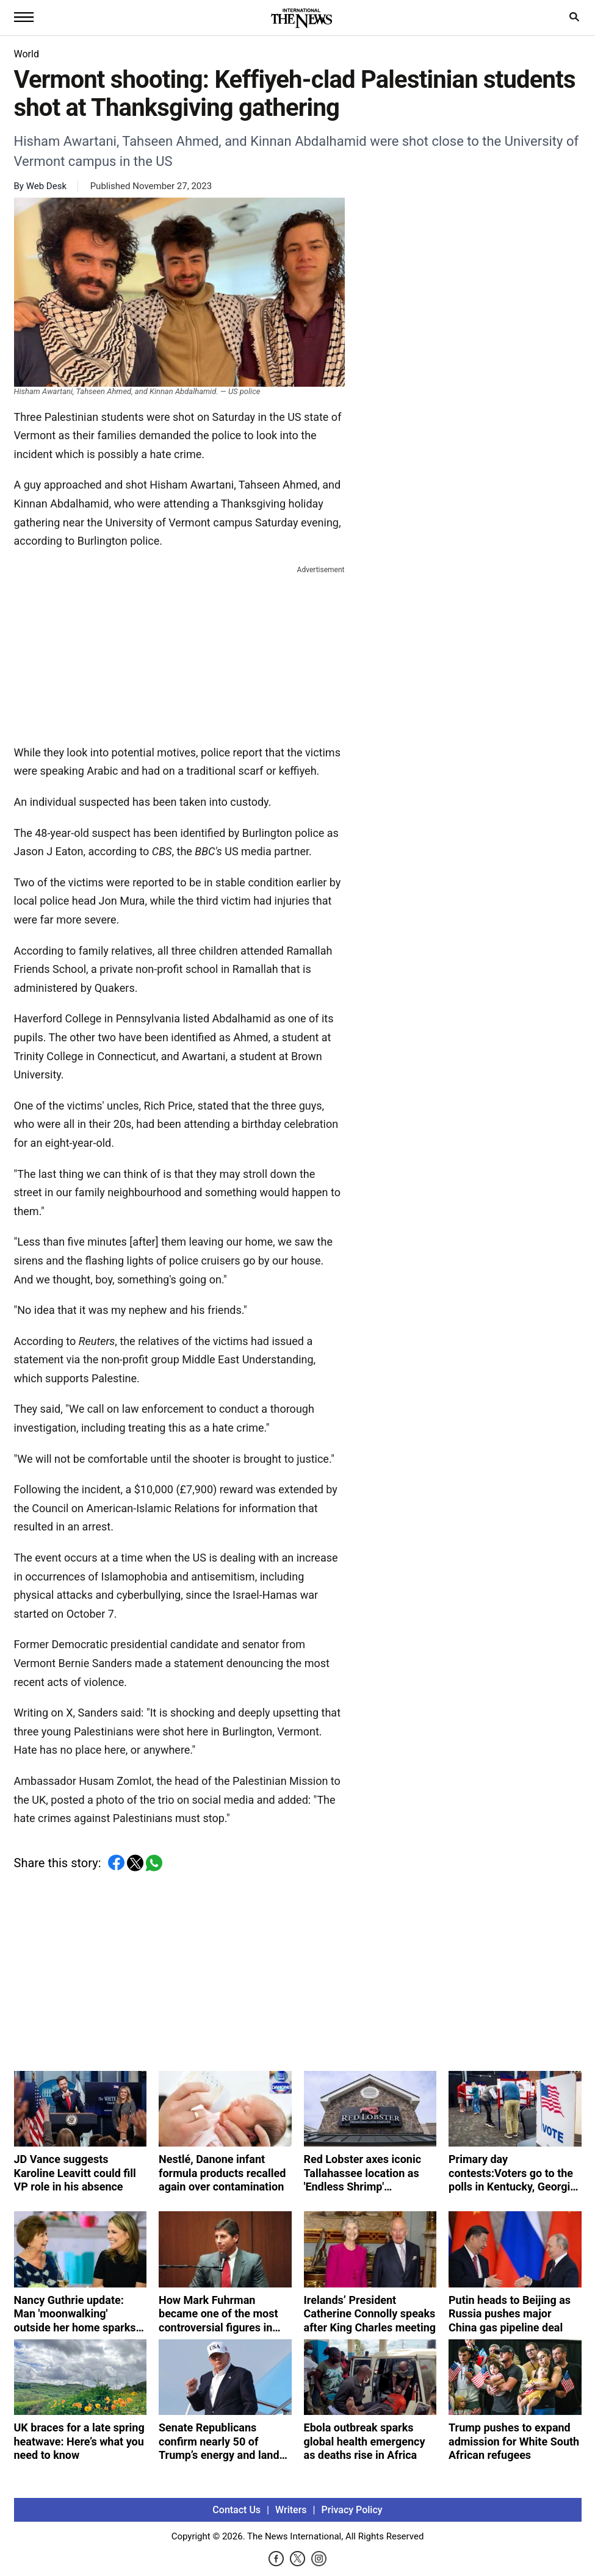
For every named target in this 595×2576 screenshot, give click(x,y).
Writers (290, 2510)
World (26, 54)
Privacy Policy (352, 2510)
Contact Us (236, 2510)
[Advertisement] (179, 652)
